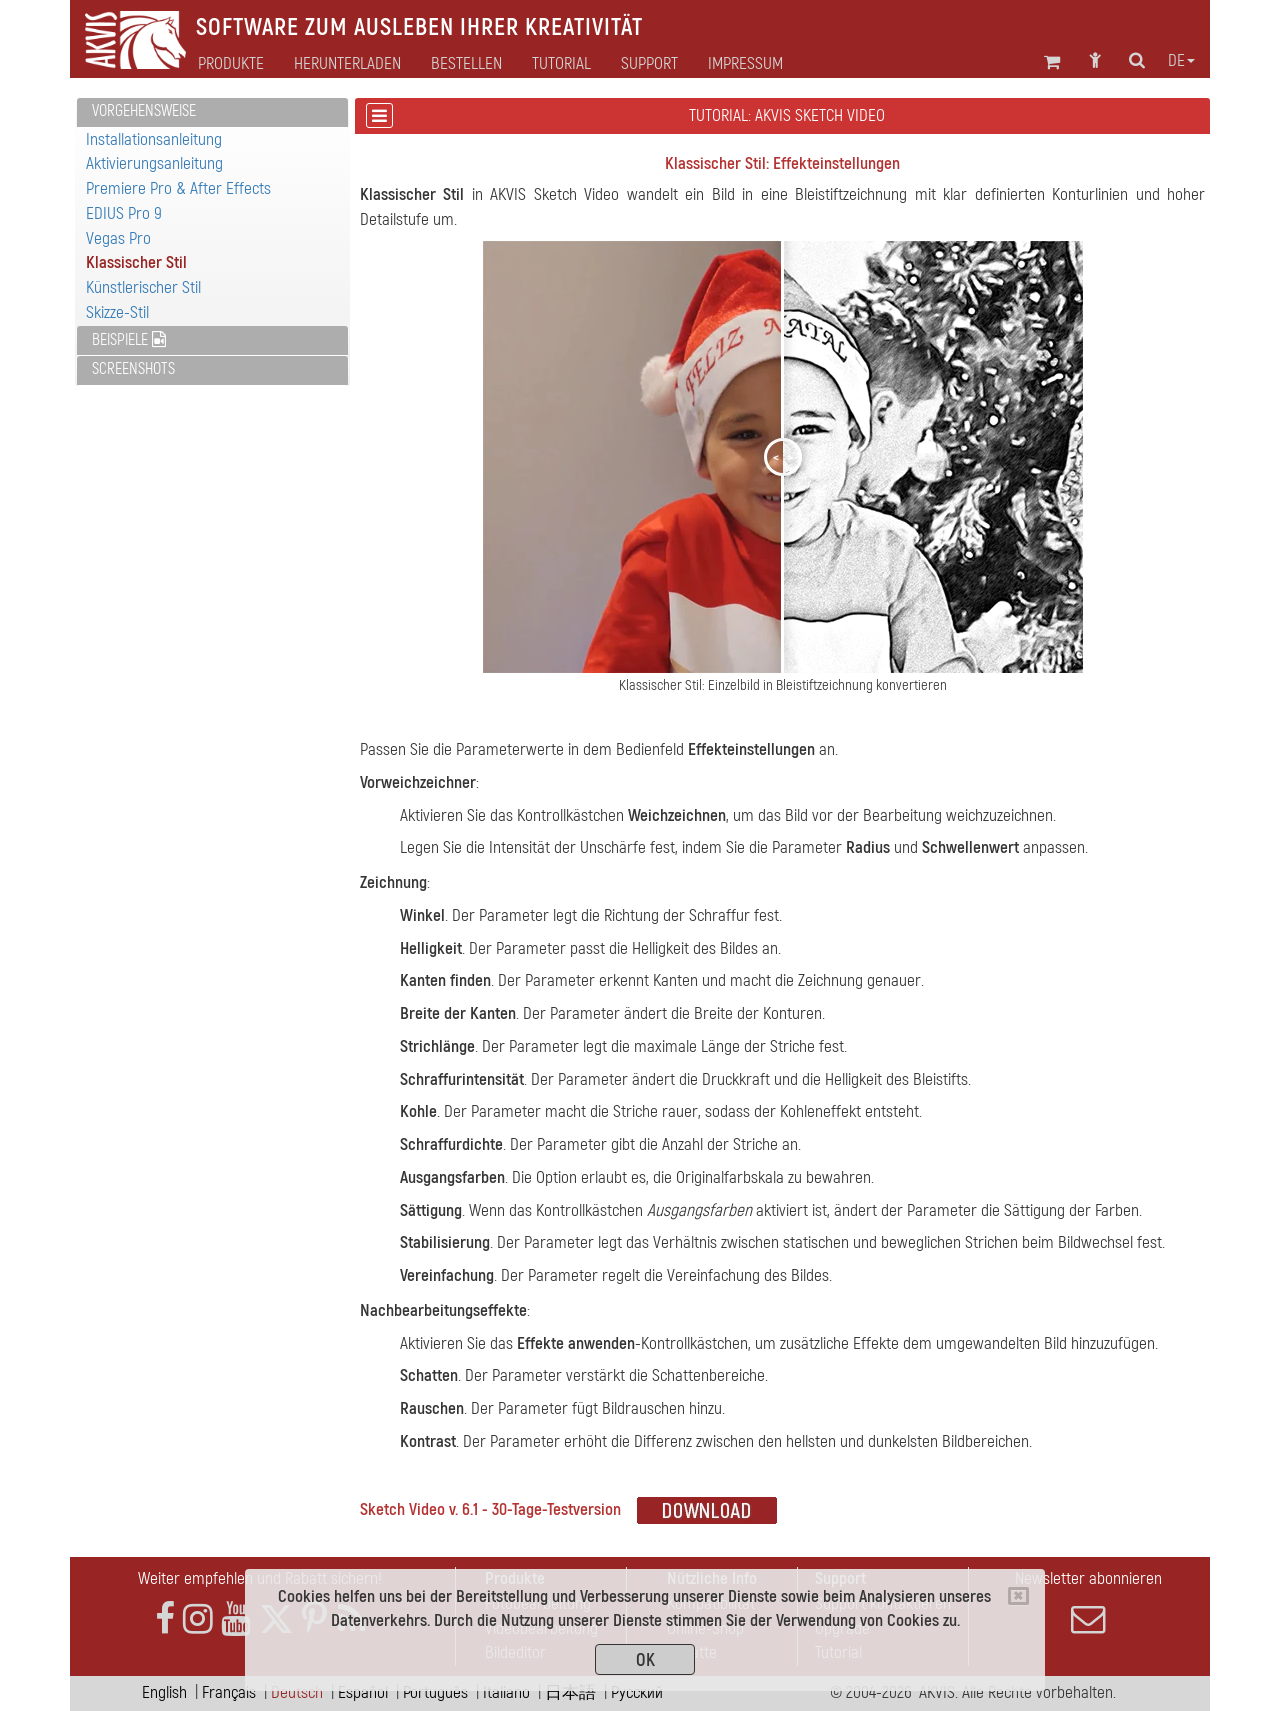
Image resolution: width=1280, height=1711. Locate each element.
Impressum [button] (745, 64)
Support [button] (649, 64)
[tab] (212, 112)
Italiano (506, 1692)
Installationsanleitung (154, 139)
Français (229, 1692)
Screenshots (133, 369)
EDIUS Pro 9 (124, 213)
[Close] (1018, 1596)
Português (435, 1692)
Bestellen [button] (466, 64)
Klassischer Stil (136, 262)
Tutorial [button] (561, 64)
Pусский (637, 1692)
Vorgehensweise (144, 111)
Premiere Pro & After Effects (178, 188)
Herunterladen (347, 64)
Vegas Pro (118, 238)
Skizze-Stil (117, 312)
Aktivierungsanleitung (154, 163)
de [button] (1181, 61)
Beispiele (129, 340)
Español (363, 1692)
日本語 (570, 1692)
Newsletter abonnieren (1088, 1602)
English (164, 1692)
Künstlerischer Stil (143, 287)
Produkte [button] (231, 64)
